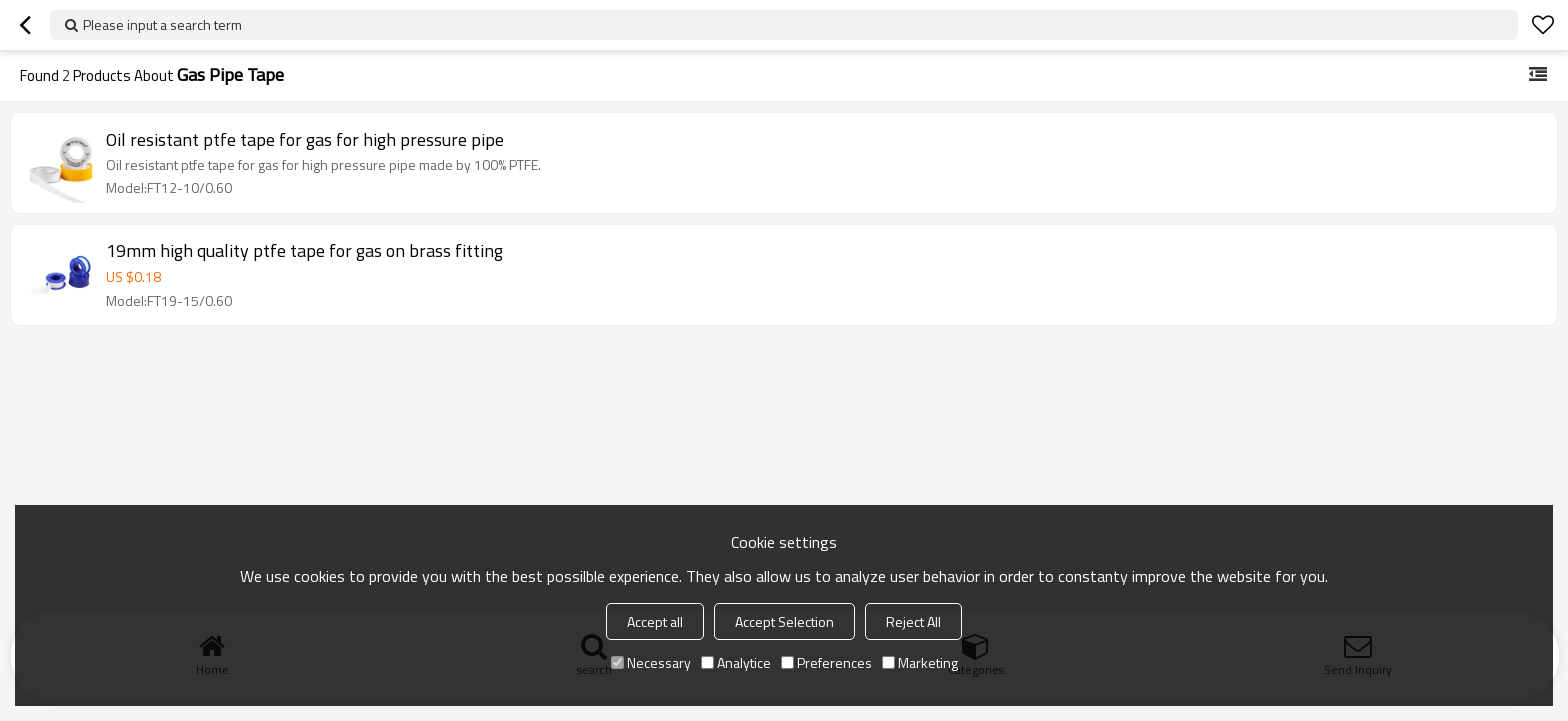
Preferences (826, 662)
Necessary (651, 662)
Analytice (736, 662)
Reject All (913, 621)
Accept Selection (784, 621)
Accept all (655, 621)
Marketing (920, 662)
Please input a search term (162, 24)
